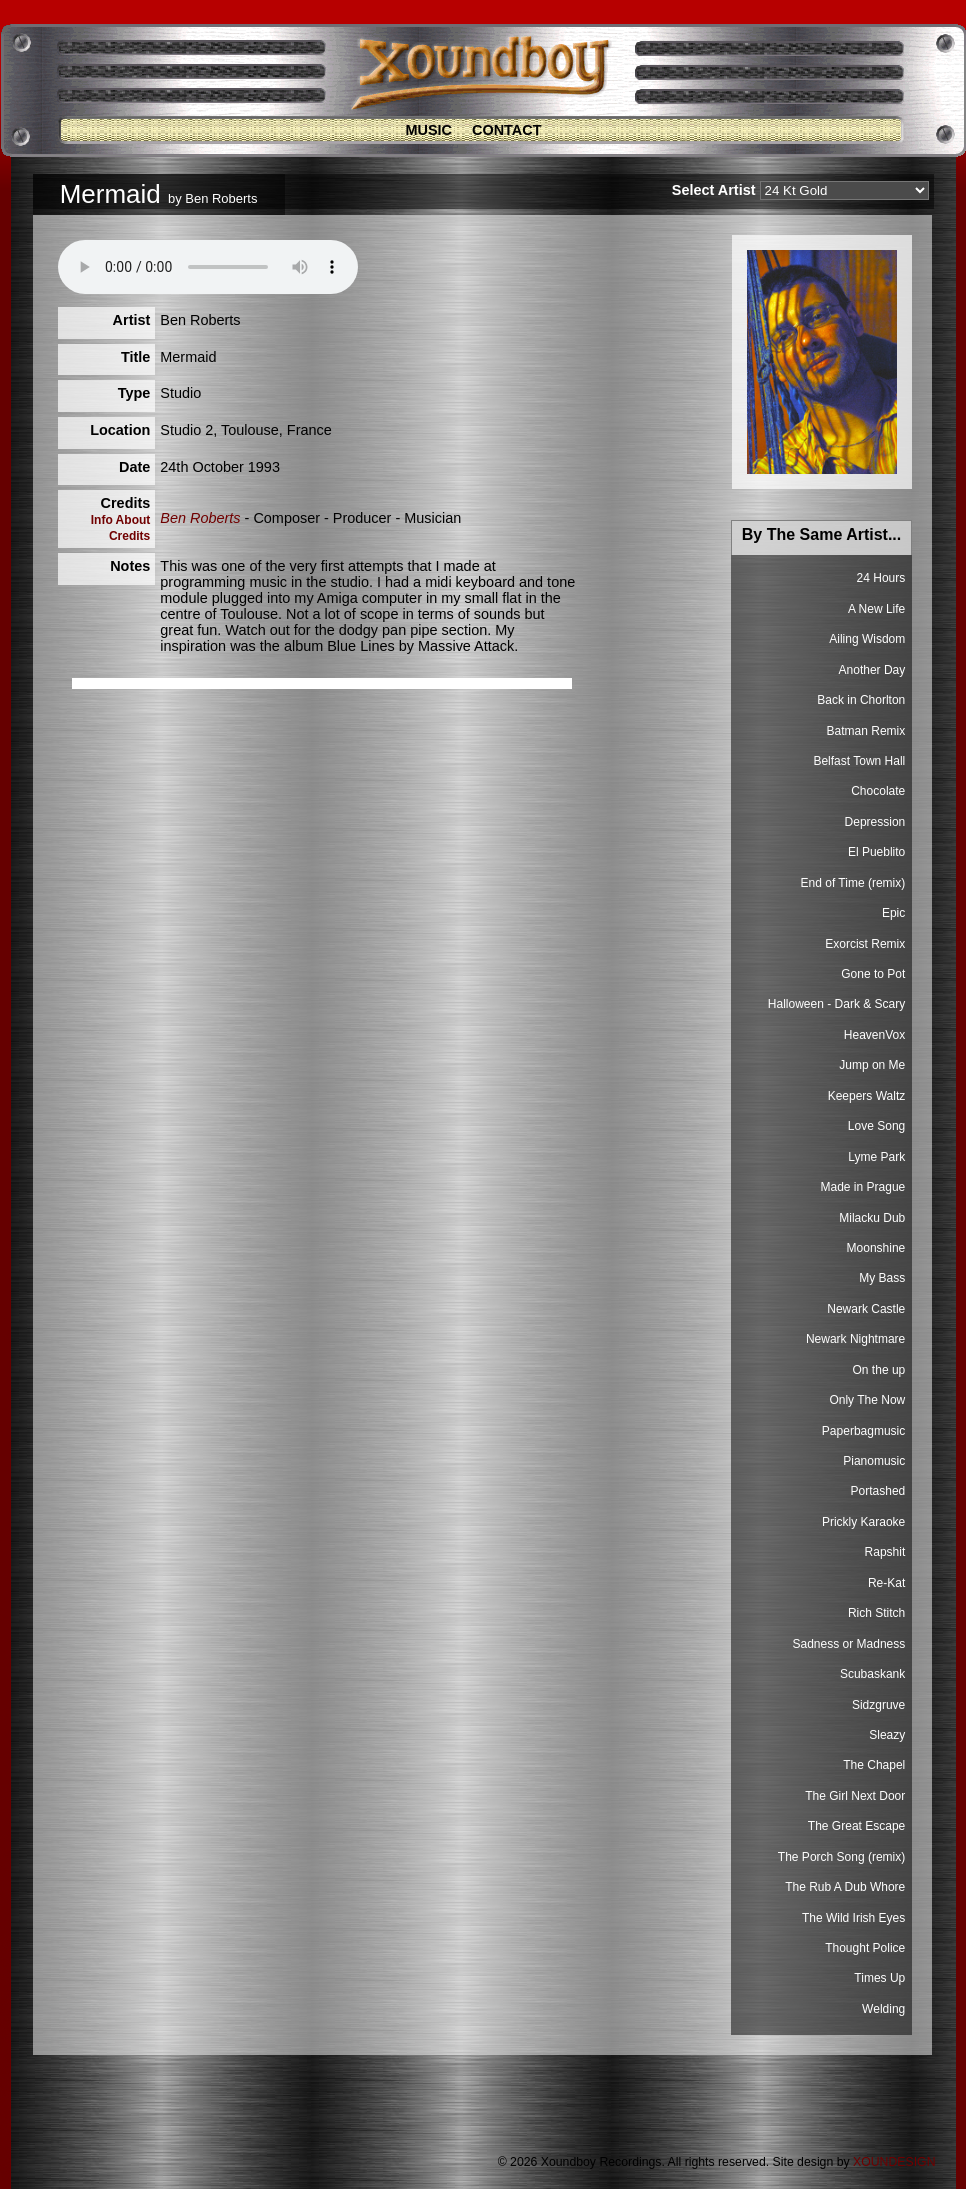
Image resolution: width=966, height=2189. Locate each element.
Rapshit (885, 1552)
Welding (883, 2009)
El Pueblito (876, 852)
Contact (507, 130)
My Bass (882, 1278)
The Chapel (874, 1765)
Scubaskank (872, 1674)
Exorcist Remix (865, 944)
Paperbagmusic (863, 1431)
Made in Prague (863, 1187)
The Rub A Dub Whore (845, 1887)
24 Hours (881, 578)
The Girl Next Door (855, 1796)
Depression (875, 822)
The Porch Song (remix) (841, 1857)
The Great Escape (856, 1826)
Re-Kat (886, 1583)
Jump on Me (872, 1065)
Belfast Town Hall (859, 761)
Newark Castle (866, 1309)
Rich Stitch (876, 1613)
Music (428, 130)
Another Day (872, 670)
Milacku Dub (872, 1218)
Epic (893, 913)
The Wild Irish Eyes (853, 1918)
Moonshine (876, 1248)
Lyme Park (876, 1157)
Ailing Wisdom (867, 639)
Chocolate (878, 791)
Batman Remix (866, 731)
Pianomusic (874, 1461)
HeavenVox (874, 1035)
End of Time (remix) (853, 883)
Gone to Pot (873, 974)
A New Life (876, 609)
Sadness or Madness (849, 1644)
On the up (879, 1370)
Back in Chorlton (861, 700)
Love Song (876, 1126)
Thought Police (865, 1948)
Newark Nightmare (855, 1339)
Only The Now (867, 1400)
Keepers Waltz (867, 1096)
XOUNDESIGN (894, 2162)
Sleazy (887, 1735)
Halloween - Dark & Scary (836, 1004)
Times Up (879, 1978)
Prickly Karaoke (863, 1522)
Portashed (878, 1491)
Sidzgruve (878, 1705)
